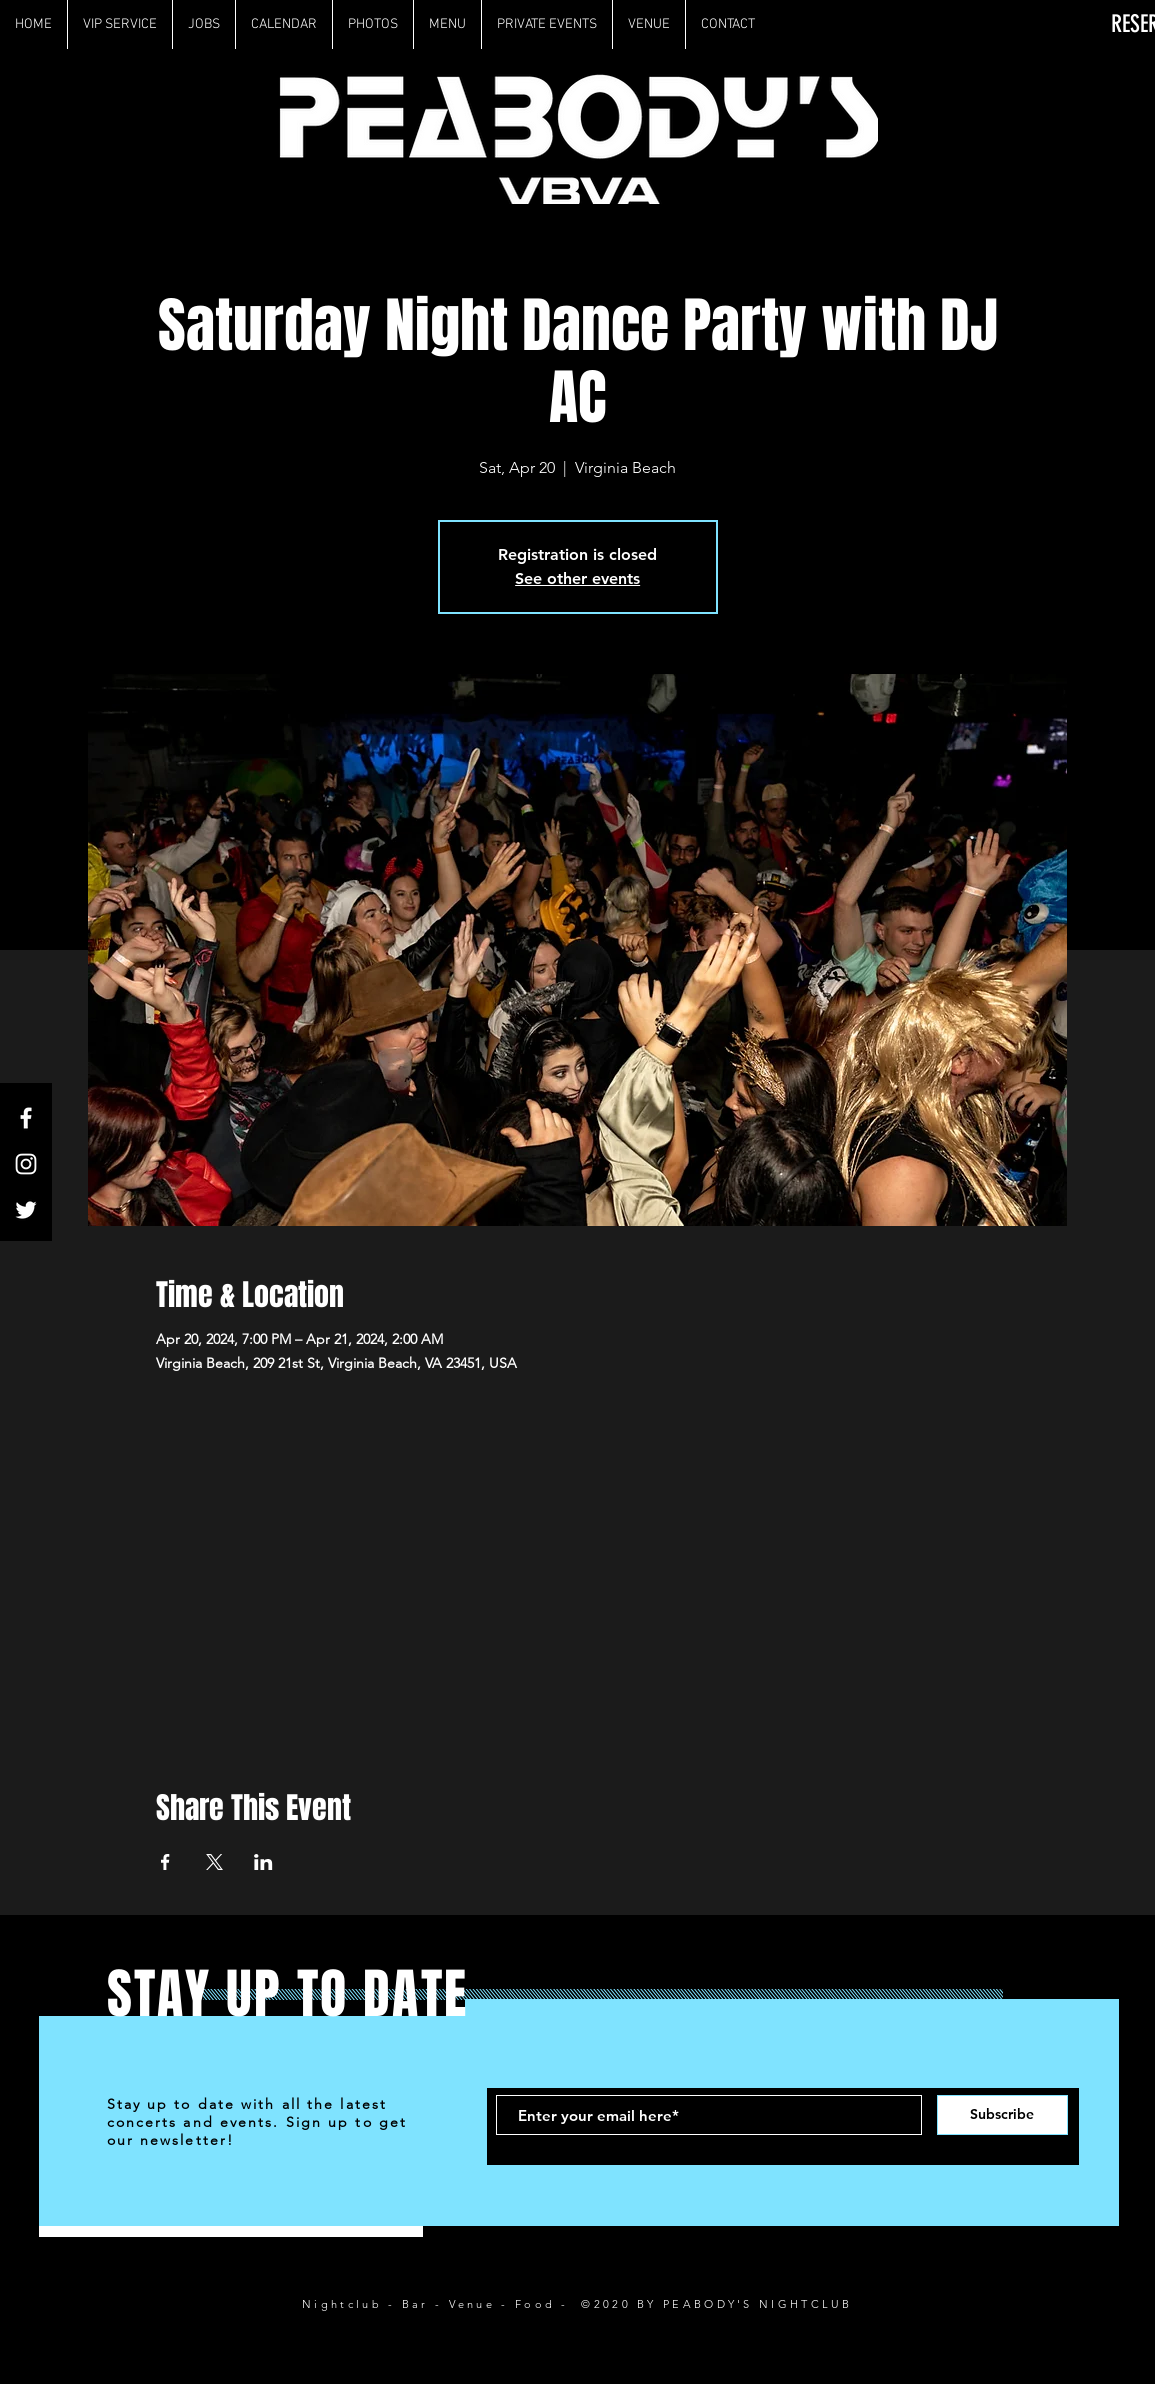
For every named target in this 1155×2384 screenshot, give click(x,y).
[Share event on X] (214, 1862)
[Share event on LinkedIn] (263, 1862)
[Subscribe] (1002, 2115)
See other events (577, 578)
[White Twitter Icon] (26, 1210)
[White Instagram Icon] (26, 1164)
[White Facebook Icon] (26, 1118)
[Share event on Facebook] (165, 1862)
